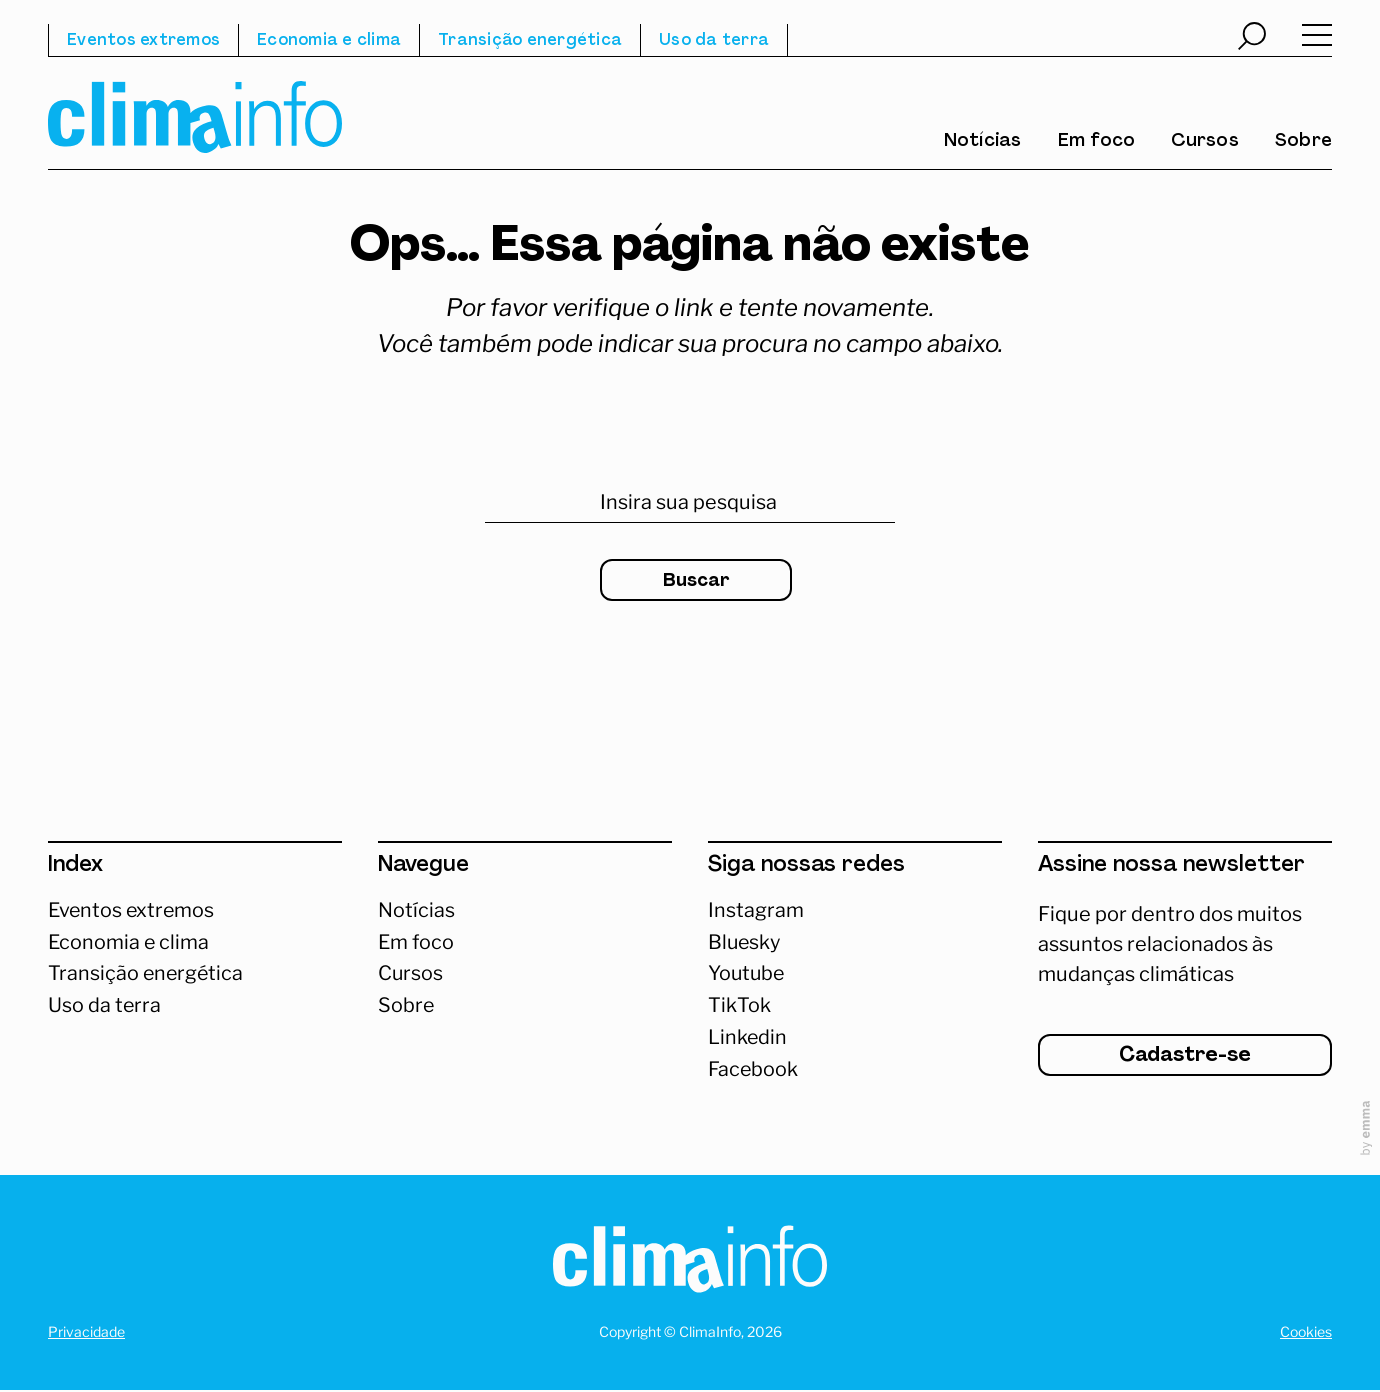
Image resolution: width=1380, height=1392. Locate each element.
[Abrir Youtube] (855, 975)
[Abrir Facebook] (855, 1071)
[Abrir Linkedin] (855, 1039)
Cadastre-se (1185, 1059)
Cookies (1306, 1333)
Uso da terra (714, 41)
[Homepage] (690, 1265)
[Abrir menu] (1317, 40)
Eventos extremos (143, 41)
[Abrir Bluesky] (855, 943)
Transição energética (530, 41)
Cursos (1205, 142)
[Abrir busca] (1252, 39)
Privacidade (86, 1333)
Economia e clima (329, 41)
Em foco (1097, 142)
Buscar (695, 581)
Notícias (983, 142)
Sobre (1303, 142)
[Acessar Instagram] (855, 911)
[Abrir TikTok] (855, 1007)
